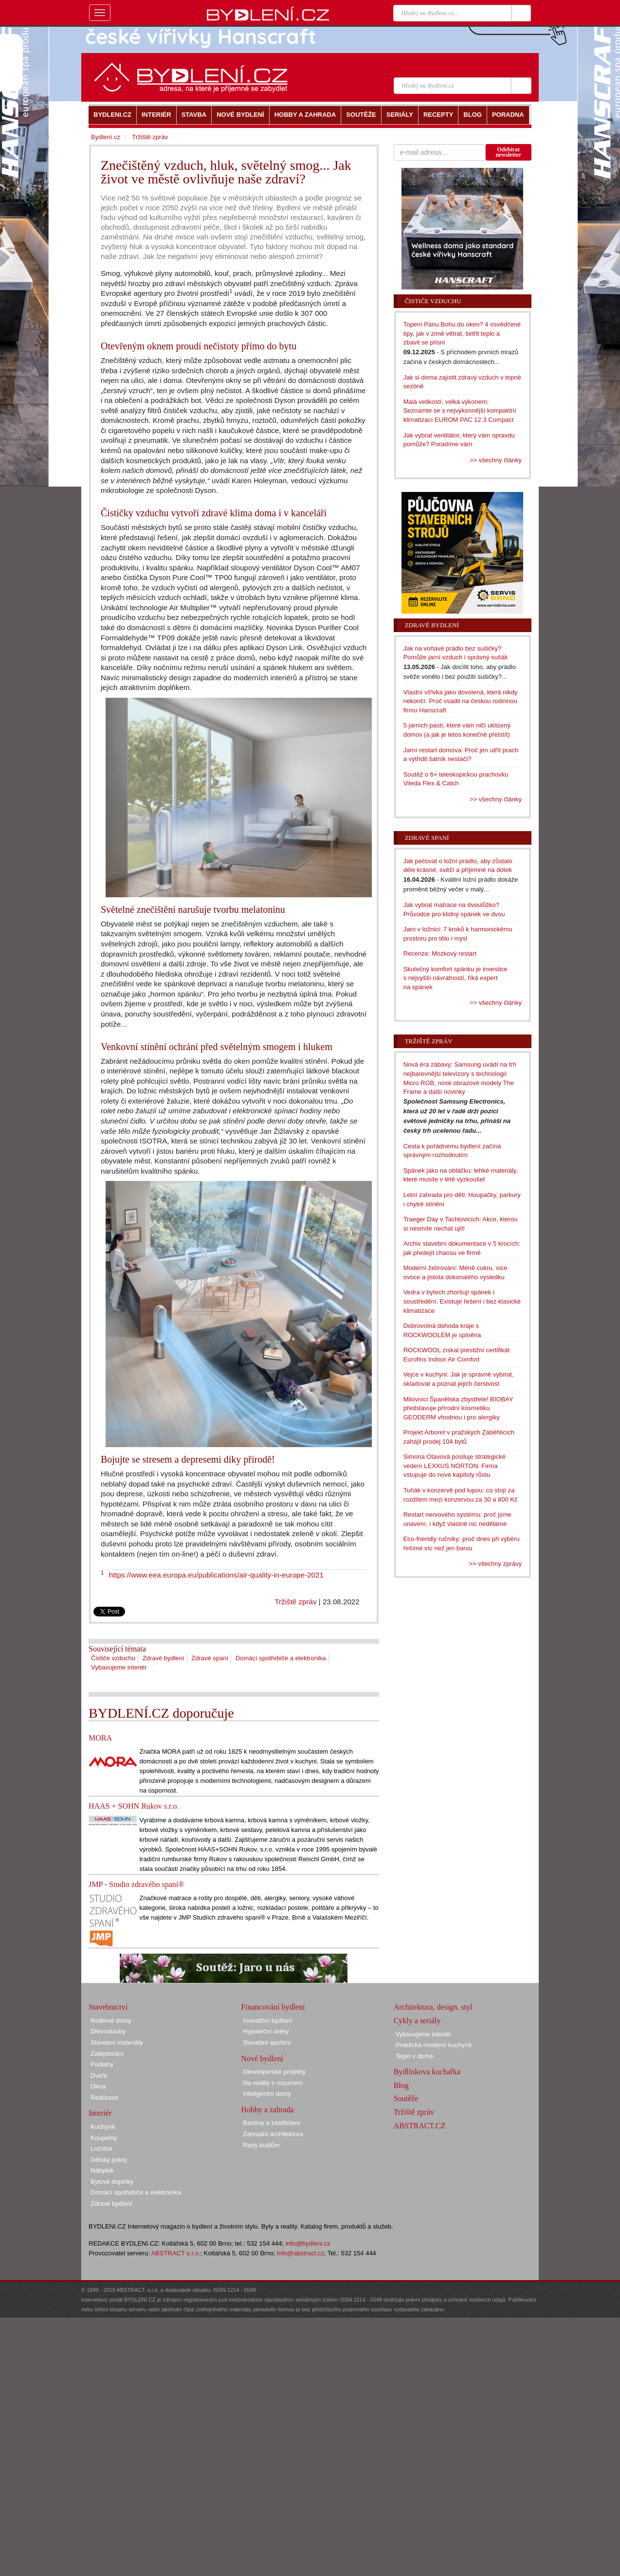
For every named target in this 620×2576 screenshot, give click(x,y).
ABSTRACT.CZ (420, 2126)
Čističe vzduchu (113, 1658)
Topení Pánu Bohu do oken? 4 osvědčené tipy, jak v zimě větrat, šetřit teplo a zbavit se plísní (462, 333)
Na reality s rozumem (273, 2082)
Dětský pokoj (109, 2159)
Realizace (104, 2097)
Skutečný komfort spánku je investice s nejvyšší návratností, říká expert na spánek (455, 978)
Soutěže (406, 2098)
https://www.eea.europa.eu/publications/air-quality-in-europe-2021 (216, 1575)
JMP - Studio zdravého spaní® (136, 1884)
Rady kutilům (261, 2145)
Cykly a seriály (417, 2020)
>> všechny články (496, 460)
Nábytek (102, 2170)
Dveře (99, 2075)
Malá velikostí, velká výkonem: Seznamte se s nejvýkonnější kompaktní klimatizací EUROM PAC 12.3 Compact (459, 410)
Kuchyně (103, 2126)
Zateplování (107, 2053)
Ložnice (101, 2148)
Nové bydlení (262, 2058)
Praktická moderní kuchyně (434, 2045)
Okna (98, 2086)
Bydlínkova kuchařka (427, 2072)
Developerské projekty (274, 2071)
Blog (401, 2085)
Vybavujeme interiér (118, 1667)
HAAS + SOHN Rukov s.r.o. (134, 1806)
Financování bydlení (273, 2007)
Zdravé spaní (209, 1658)
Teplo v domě (414, 2056)
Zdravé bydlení (163, 1658)
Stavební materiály (117, 2042)
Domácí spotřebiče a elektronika (281, 1658)
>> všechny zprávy (495, 1563)
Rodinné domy (111, 2020)
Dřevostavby (108, 2031)
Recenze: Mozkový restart (439, 953)
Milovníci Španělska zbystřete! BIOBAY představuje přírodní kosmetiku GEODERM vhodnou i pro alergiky (458, 1408)
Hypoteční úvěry (266, 2031)
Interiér (100, 2113)
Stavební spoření (267, 2042)
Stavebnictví (108, 2007)
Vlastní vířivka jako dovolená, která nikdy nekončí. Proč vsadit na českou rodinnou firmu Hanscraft (460, 701)
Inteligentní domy (267, 2093)
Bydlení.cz (105, 137)
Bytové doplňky (112, 2181)
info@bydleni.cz (308, 2243)
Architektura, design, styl (433, 2007)
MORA (100, 1738)
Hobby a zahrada (267, 2109)
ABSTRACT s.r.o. (176, 2253)
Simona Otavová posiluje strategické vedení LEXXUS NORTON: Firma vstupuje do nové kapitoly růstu (454, 1465)
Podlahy (102, 2064)
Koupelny (104, 2137)
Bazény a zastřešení (271, 2122)
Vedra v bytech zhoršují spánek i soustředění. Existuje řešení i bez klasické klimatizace (462, 1301)
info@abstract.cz (300, 2253)
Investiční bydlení (267, 2020)
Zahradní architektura (273, 2134)
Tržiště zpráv (295, 1601)
